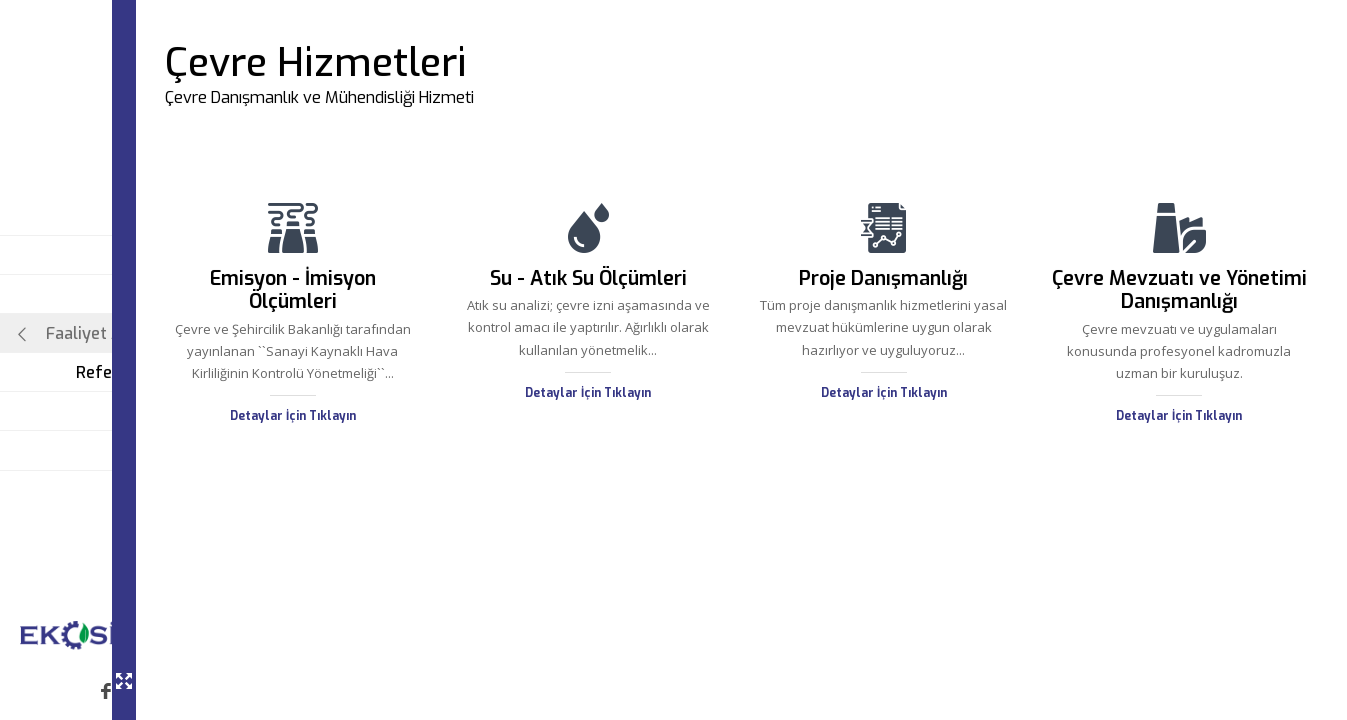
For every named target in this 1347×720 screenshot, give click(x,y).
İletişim (171, 450)
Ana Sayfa (160, 255)
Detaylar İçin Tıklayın (397, 438)
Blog (183, 411)
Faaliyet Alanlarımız (108, 333)
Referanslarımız (138, 372)
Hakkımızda (156, 294)
